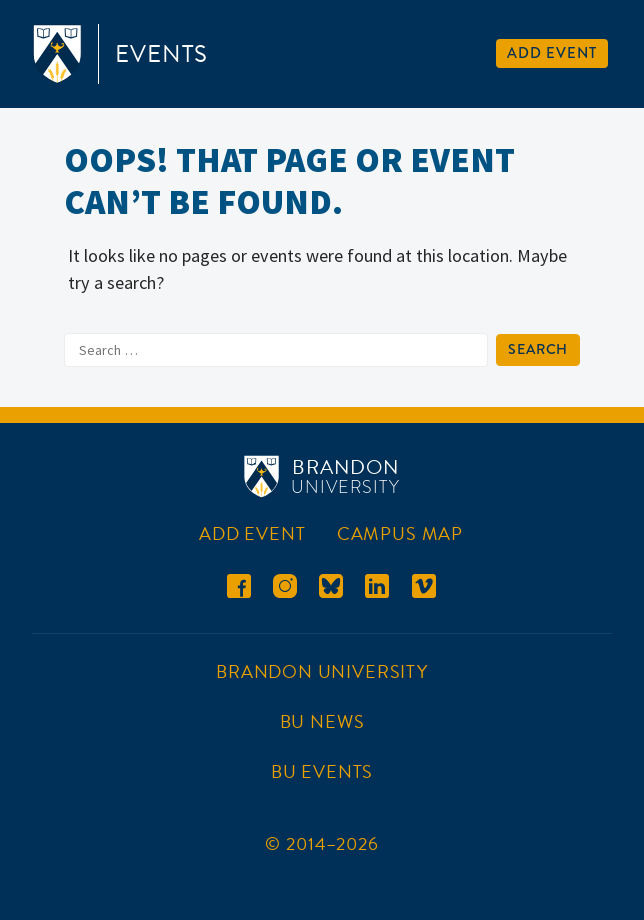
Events (161, 54)
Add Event (551, 53)
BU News (322, 721)
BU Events (322, 771)
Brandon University (322, 671)
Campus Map (400, 533)
